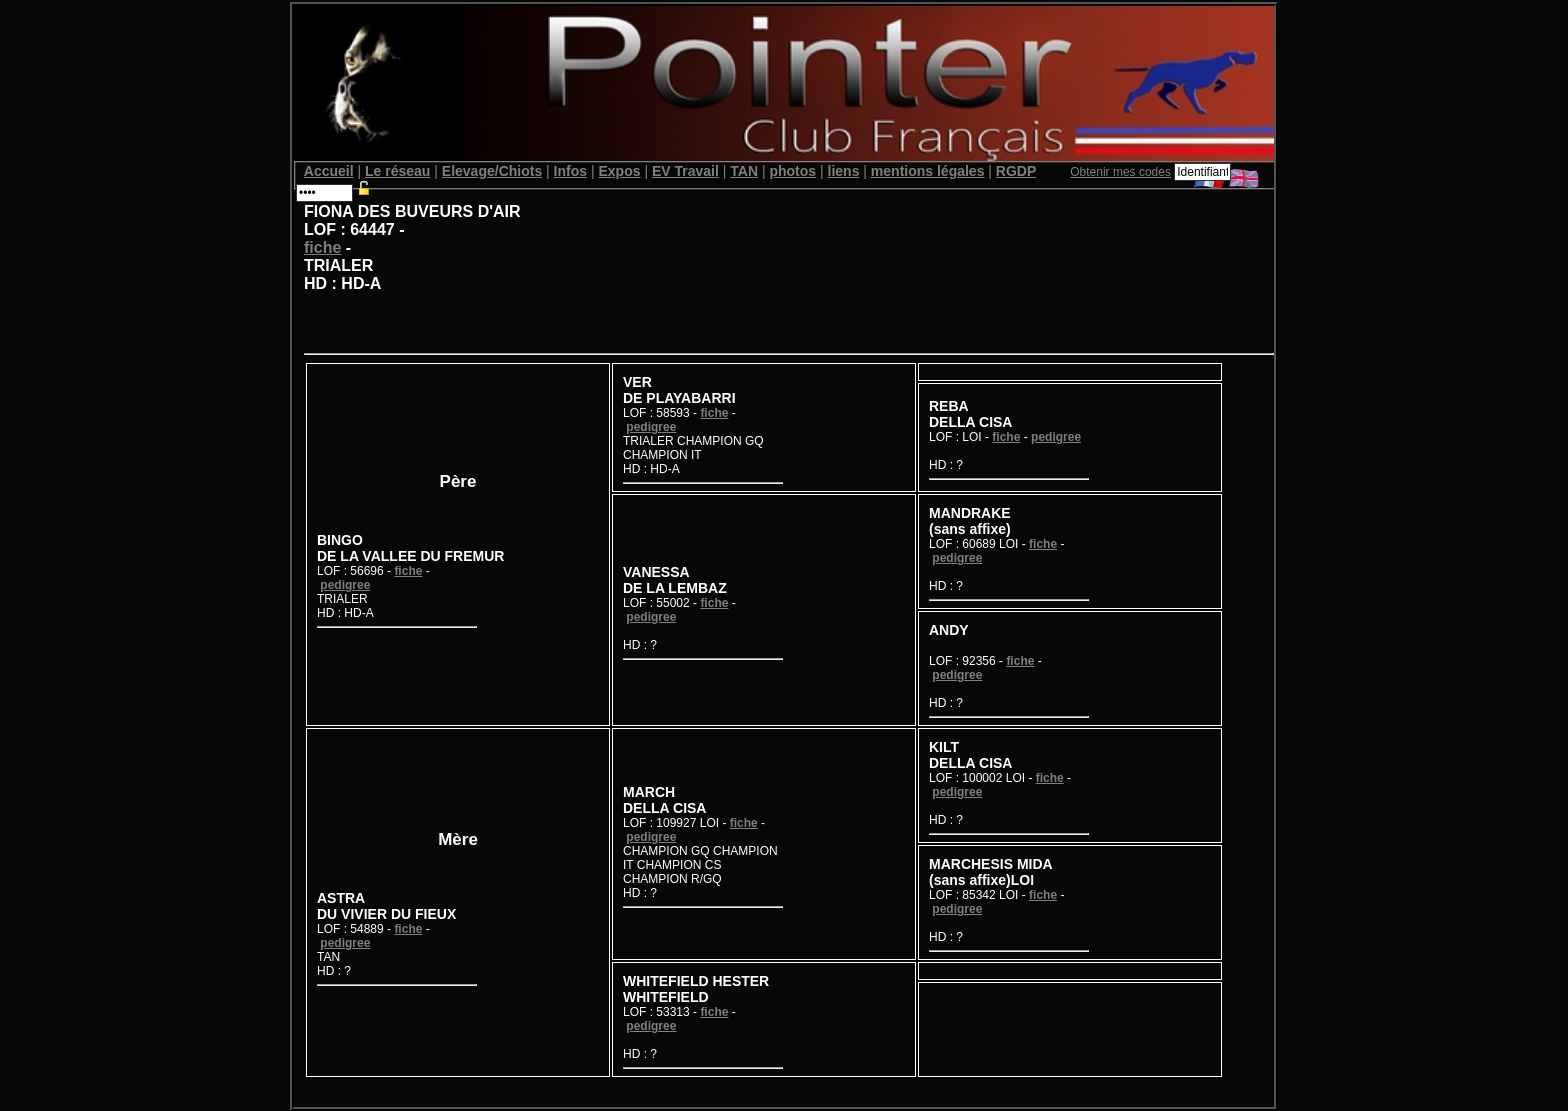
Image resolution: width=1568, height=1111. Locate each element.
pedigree (345, 585)
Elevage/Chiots (492, 171)
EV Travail (685, 171)
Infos (570, 171)
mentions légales (928, 171)
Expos (619, 171)
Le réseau (397, 171)
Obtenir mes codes (1120, 172)
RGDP (1016, 171)
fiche (322, 247)
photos (792, 171)
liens (844, 171)
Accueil (329, 171)
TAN (744, 171)
